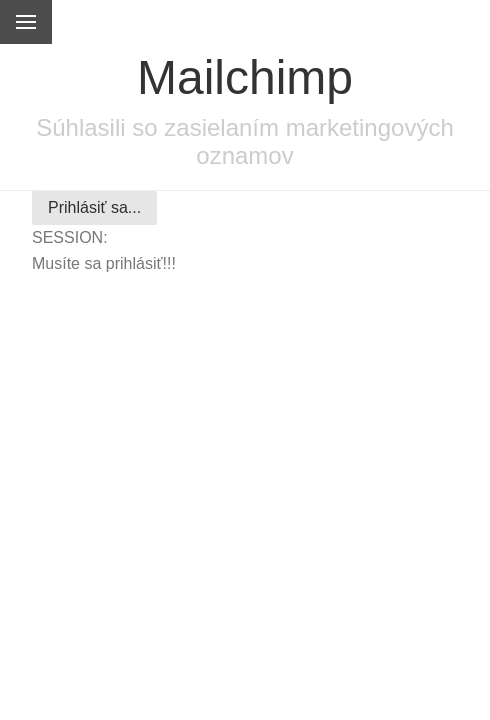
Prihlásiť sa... (94, 207)
